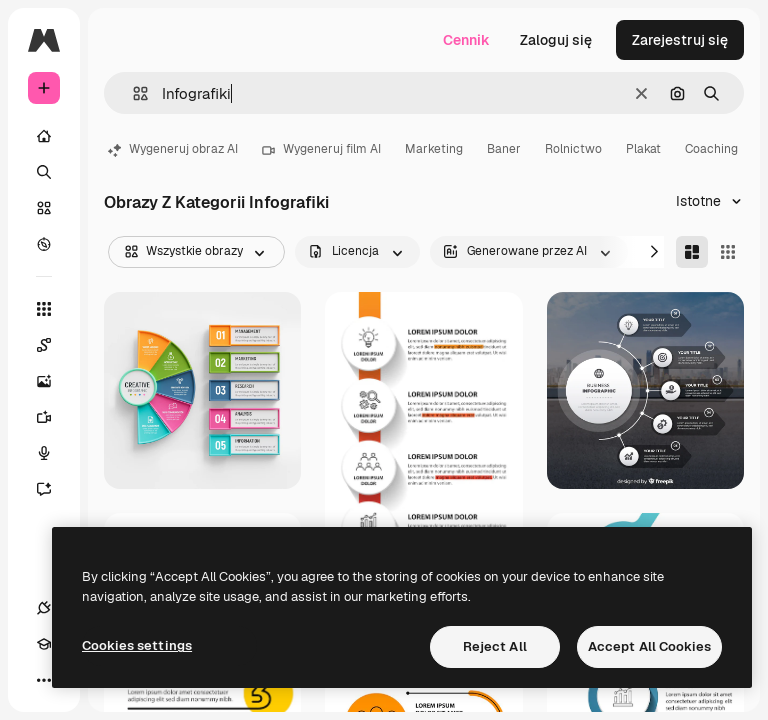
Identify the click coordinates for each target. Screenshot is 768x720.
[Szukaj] (44, 172)
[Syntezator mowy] (44, 453)
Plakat (643, 149)
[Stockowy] (44, 208)
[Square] (728, 252)
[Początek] (44, 136)
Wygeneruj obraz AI (173, 149)
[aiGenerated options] (529, 252)
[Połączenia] (44, 608)
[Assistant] (44, 489)
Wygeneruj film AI (321, 149)
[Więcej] (44, 680)
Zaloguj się (556, 40)
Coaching (711, 149)
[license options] (357, 252)
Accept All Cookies (649, 646)
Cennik (466, 40)
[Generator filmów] (44, 417)
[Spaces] (44, 345)
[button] (132, 93)
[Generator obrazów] (44, 381)
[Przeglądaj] (44, 244)
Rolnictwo (573, 149)
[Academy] (44, 644)
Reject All (495, 646)
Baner (504, 149)
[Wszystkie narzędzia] (44, 309)
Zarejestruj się (680, 40)
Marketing (434, 149)
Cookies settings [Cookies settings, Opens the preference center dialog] (137, 645)
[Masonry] (692, 252)
